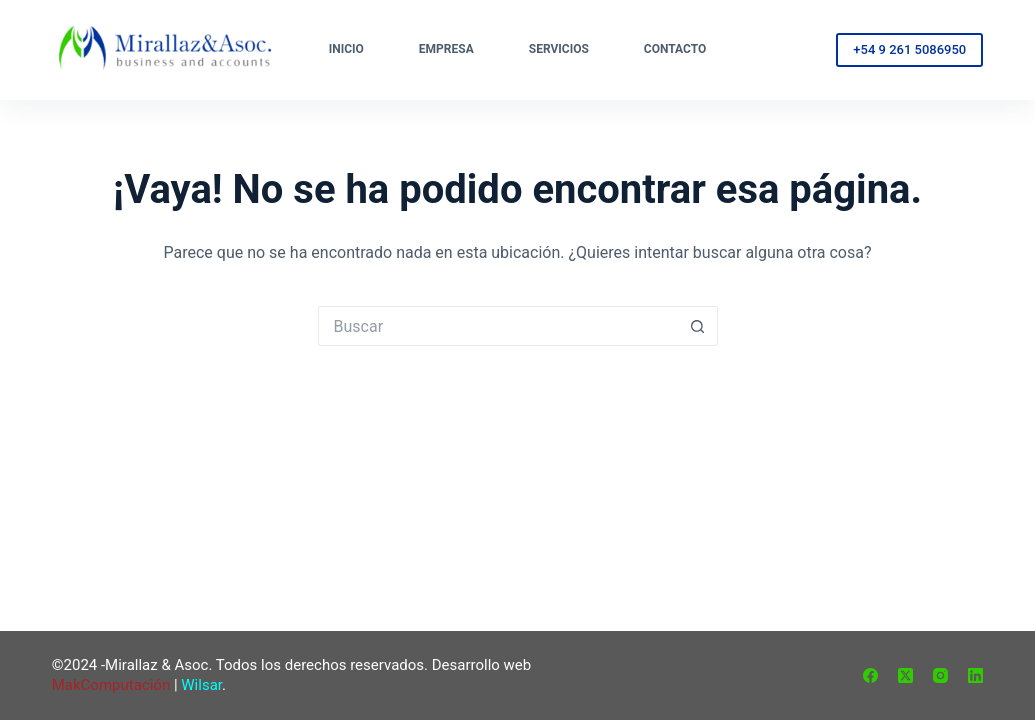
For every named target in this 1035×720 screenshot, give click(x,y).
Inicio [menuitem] (346, 49)
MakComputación (111, 685)
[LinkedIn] (975, 675)
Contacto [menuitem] (675, 49)
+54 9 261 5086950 (909, 49)
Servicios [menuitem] (559, 49)
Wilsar (201, 685)
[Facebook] (870, 675)
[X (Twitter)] (905, 675)
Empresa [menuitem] (446, 49)
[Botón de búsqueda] (698, 326)
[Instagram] (940, 675)
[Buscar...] (498, 326)
